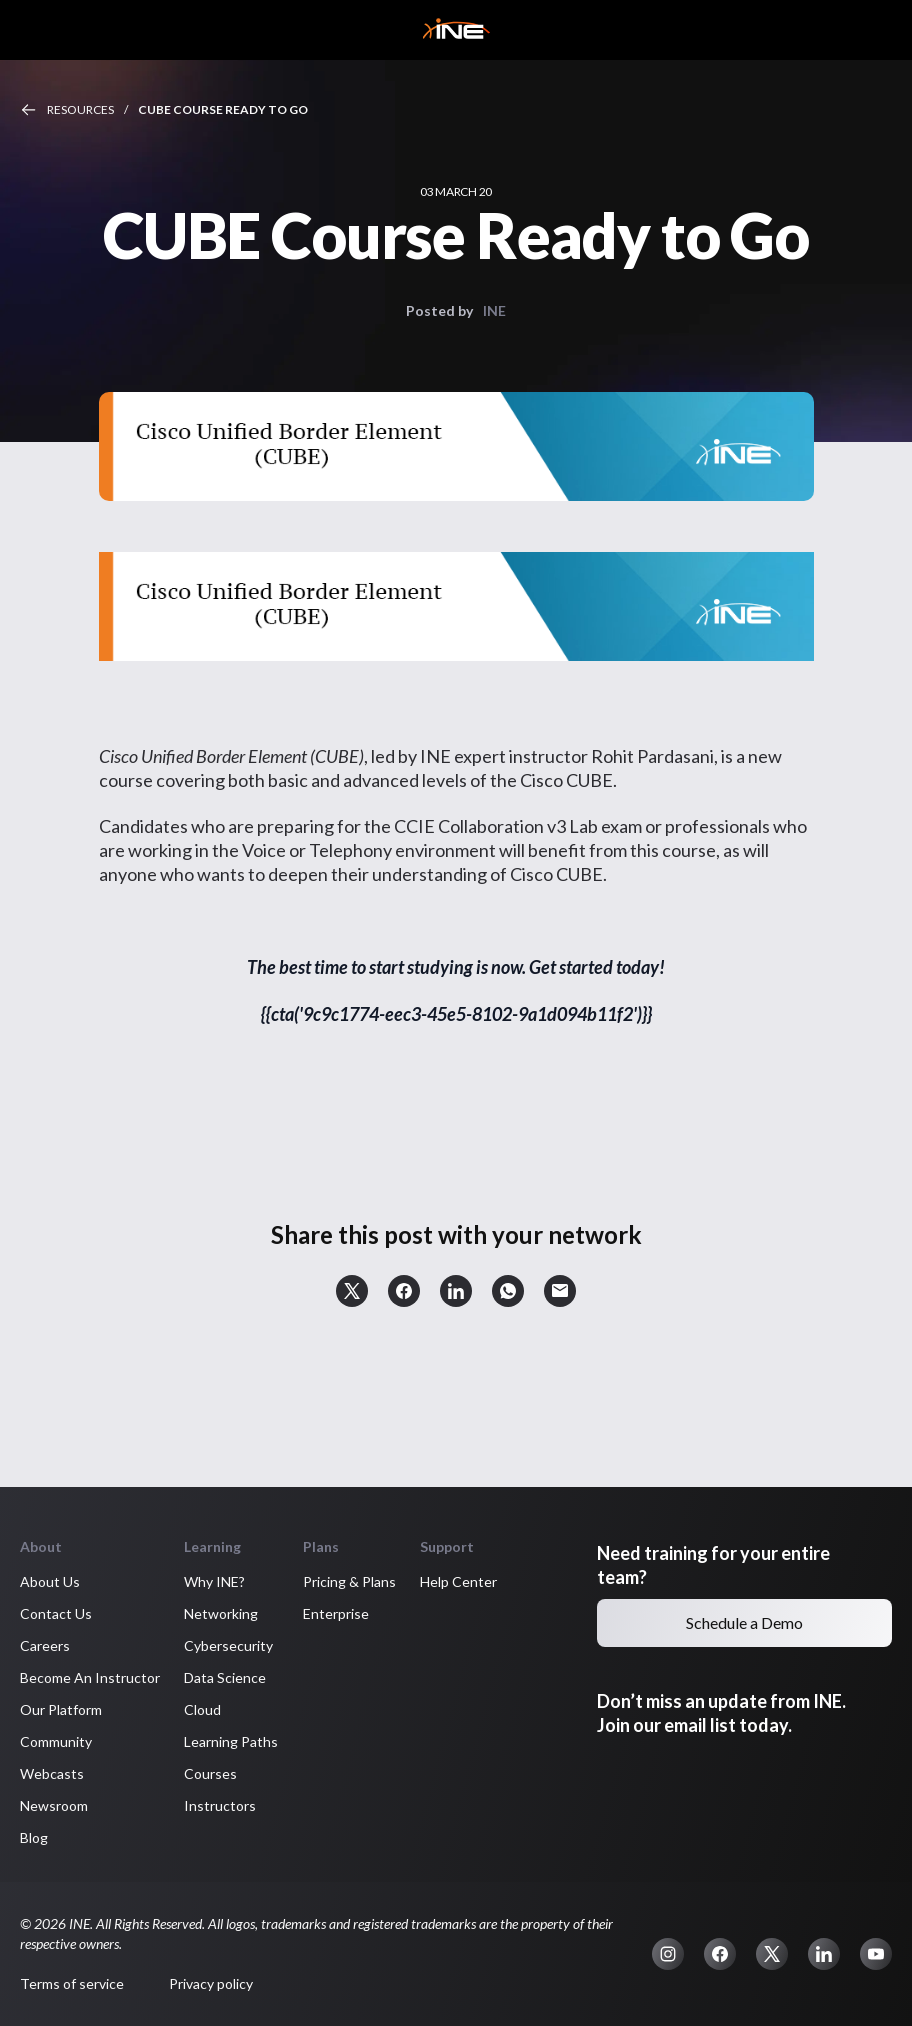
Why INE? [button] (214, 1581)
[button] (352, 1291)
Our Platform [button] (61, 1709)
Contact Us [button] (56, 1613)
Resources (80, 109)
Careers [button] (45, 1645)
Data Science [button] (225, 1677)
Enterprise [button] (336, 1613)
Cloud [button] (202, 1709)
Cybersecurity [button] (228, 1645)
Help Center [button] (458, 1581)
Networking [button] (221, 1613)
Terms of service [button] (72, 1983)
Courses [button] (210, 1773)
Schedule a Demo (744, 1622)
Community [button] (56, 1741)
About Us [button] (50, 1581)
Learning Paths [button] (231, 1741)
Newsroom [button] (54, 1805)
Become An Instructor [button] (90, 1677)
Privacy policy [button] (211, 1983)
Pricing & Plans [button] (349, 1581)
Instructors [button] (220, 1805)
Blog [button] (34, 1837)
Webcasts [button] (52, 1773)
